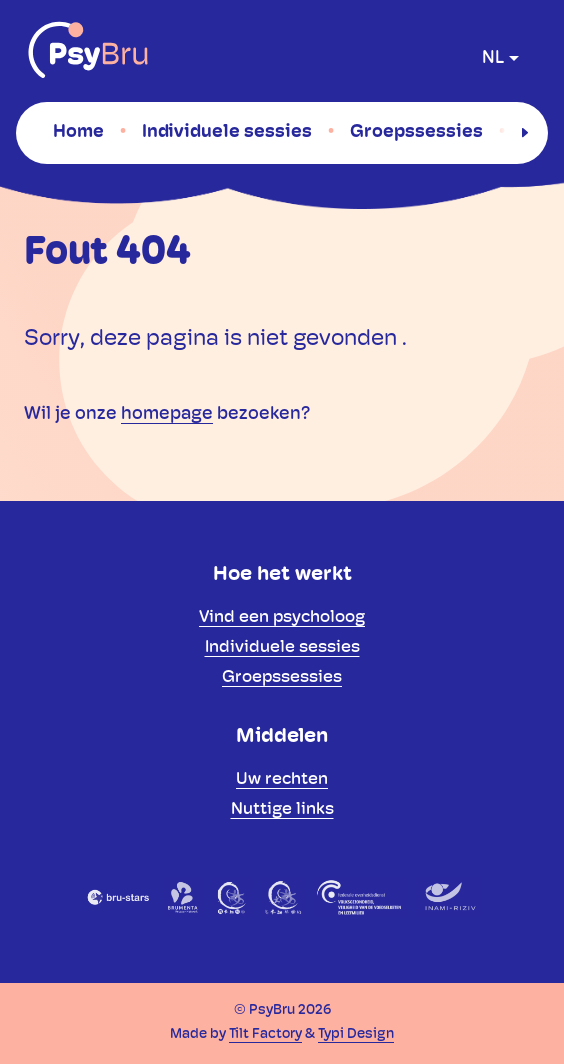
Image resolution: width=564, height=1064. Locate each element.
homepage (167, 414)
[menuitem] (78, 132)
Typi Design (356, 1034)
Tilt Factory (265, 1034)
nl (493, 58)
